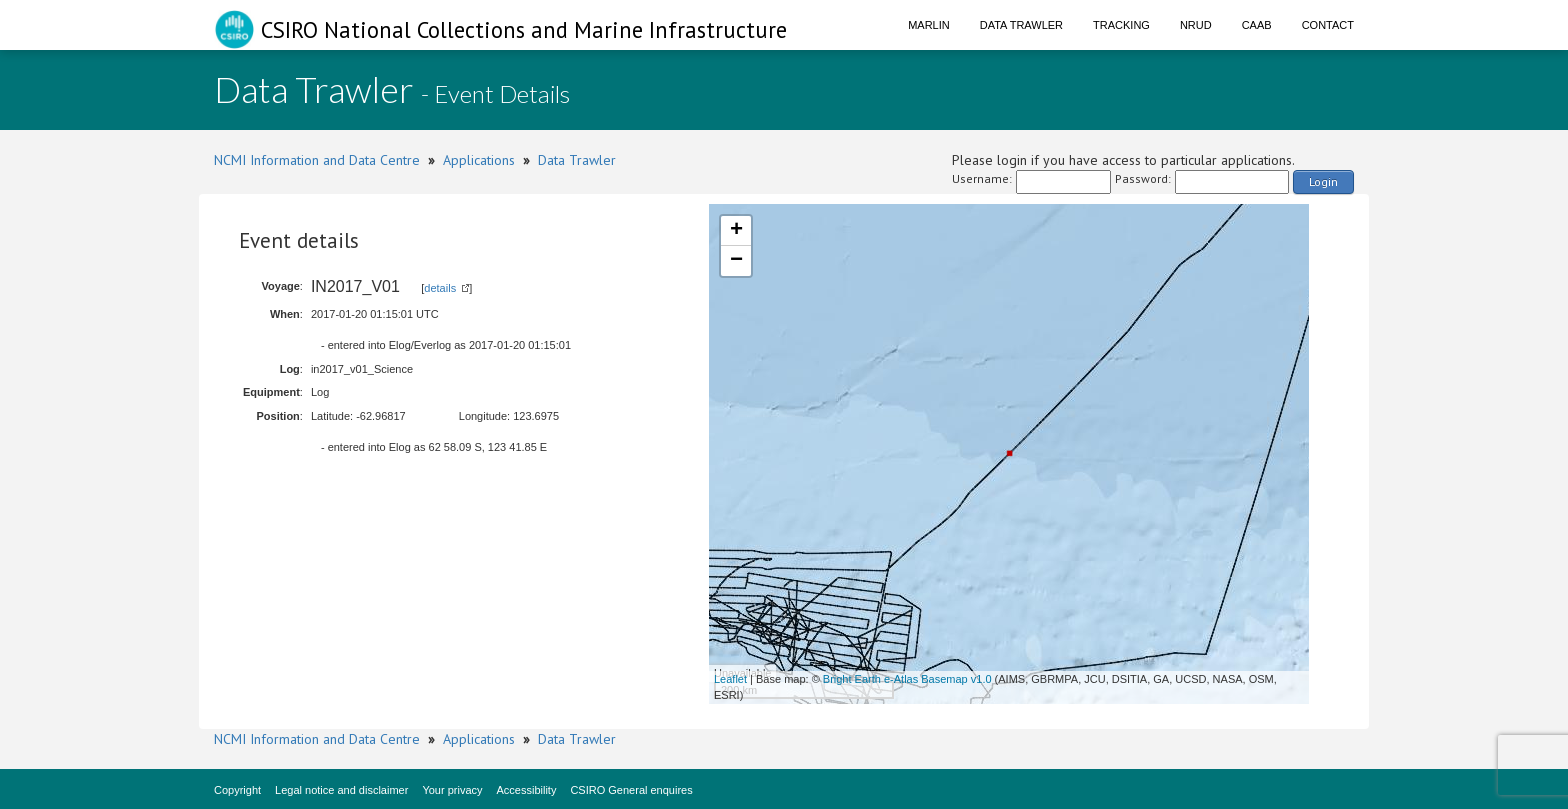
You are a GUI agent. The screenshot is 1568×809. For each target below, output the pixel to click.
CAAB (1257, 25)
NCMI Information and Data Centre (317, 160)
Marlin (929, 25)
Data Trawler (1021, 25)
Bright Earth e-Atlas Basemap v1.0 (907, 679)
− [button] (736, 261)
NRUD (1196, 25)
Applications (479, 160)
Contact (1328, 25)
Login (1323, 181)
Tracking (1121, 25)
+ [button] (736, 231)
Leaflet (730, 679)
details (440, 288)
